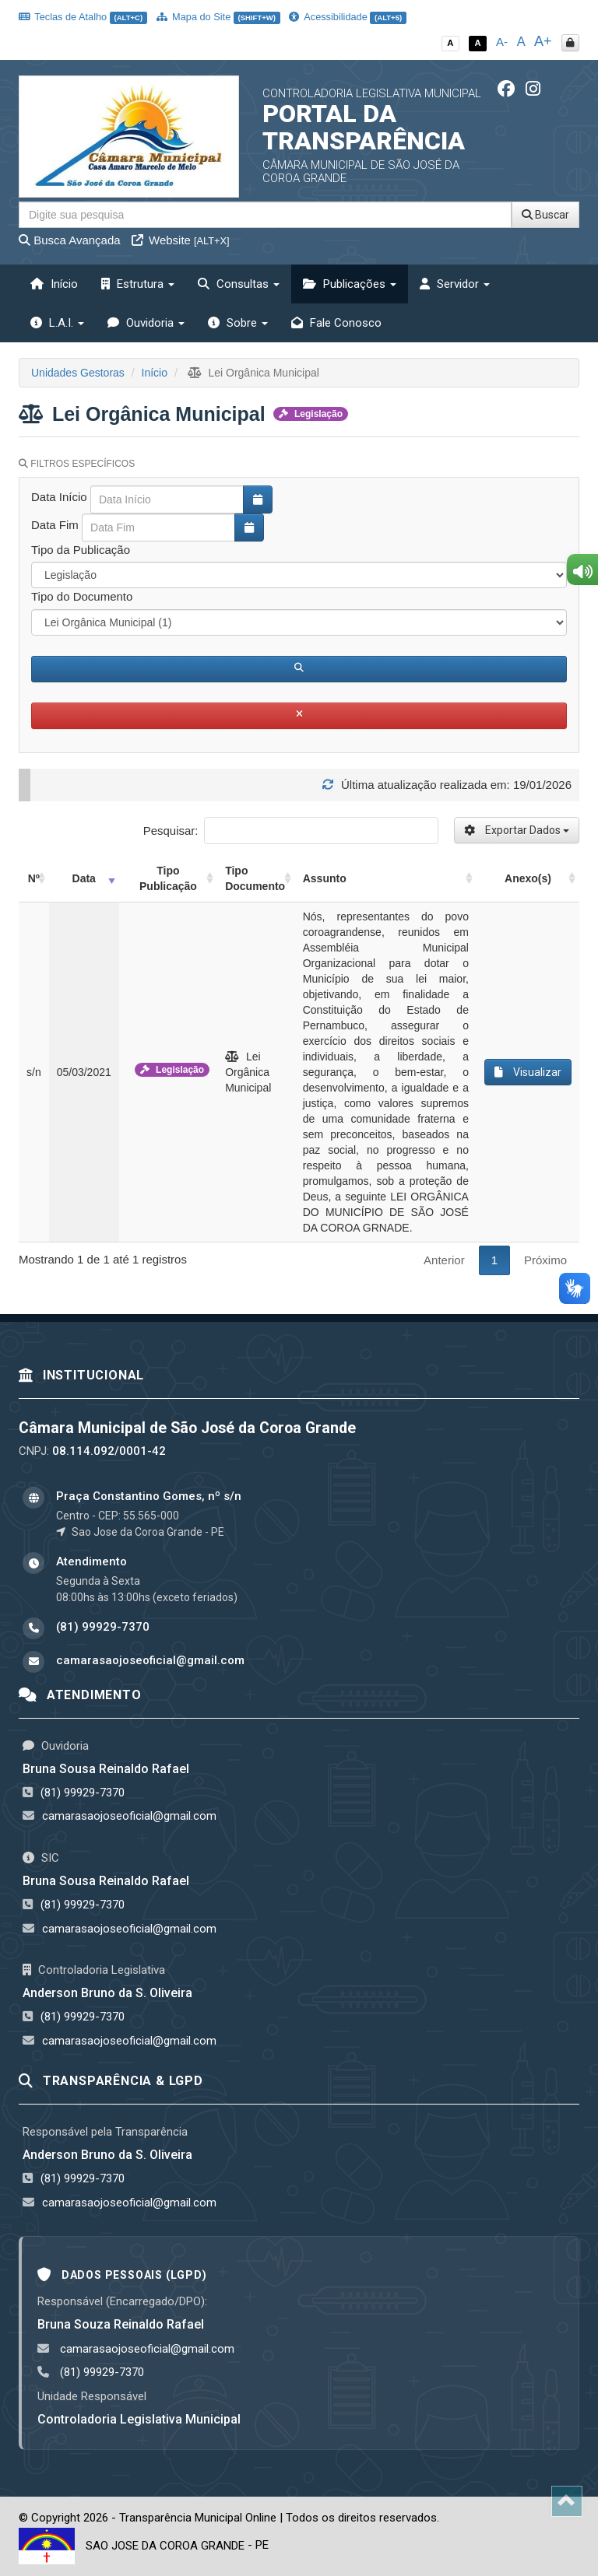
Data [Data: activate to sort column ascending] (84, 878)
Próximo (545, 1260)
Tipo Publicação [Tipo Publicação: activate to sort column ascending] (168, 878)
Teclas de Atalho (83, 17)
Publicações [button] (349, 284)
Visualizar (527, 1072)
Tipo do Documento (81, 596)
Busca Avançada (70, 240)
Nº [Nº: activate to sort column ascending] (34, 878)
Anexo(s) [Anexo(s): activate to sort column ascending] (528, 878)
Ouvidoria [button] (146, 323)
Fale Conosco (336, 323)
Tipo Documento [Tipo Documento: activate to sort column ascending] (255, 878)
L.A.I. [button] (57, 323)
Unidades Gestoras (78, 372)
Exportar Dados (516, 830)
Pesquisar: (290, 830)
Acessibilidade (347, 17)
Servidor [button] (455, 284)
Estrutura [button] (137, 284)
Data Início (59, 496)
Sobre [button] (238, 323)
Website (181, 240)
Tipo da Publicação (80, 549)
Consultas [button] (239, 284)
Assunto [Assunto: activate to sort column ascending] (324, 878)
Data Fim (55, 524)
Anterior (444, 1260)
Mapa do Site (218, 17)
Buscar (545, 215)
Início (54, 284)
